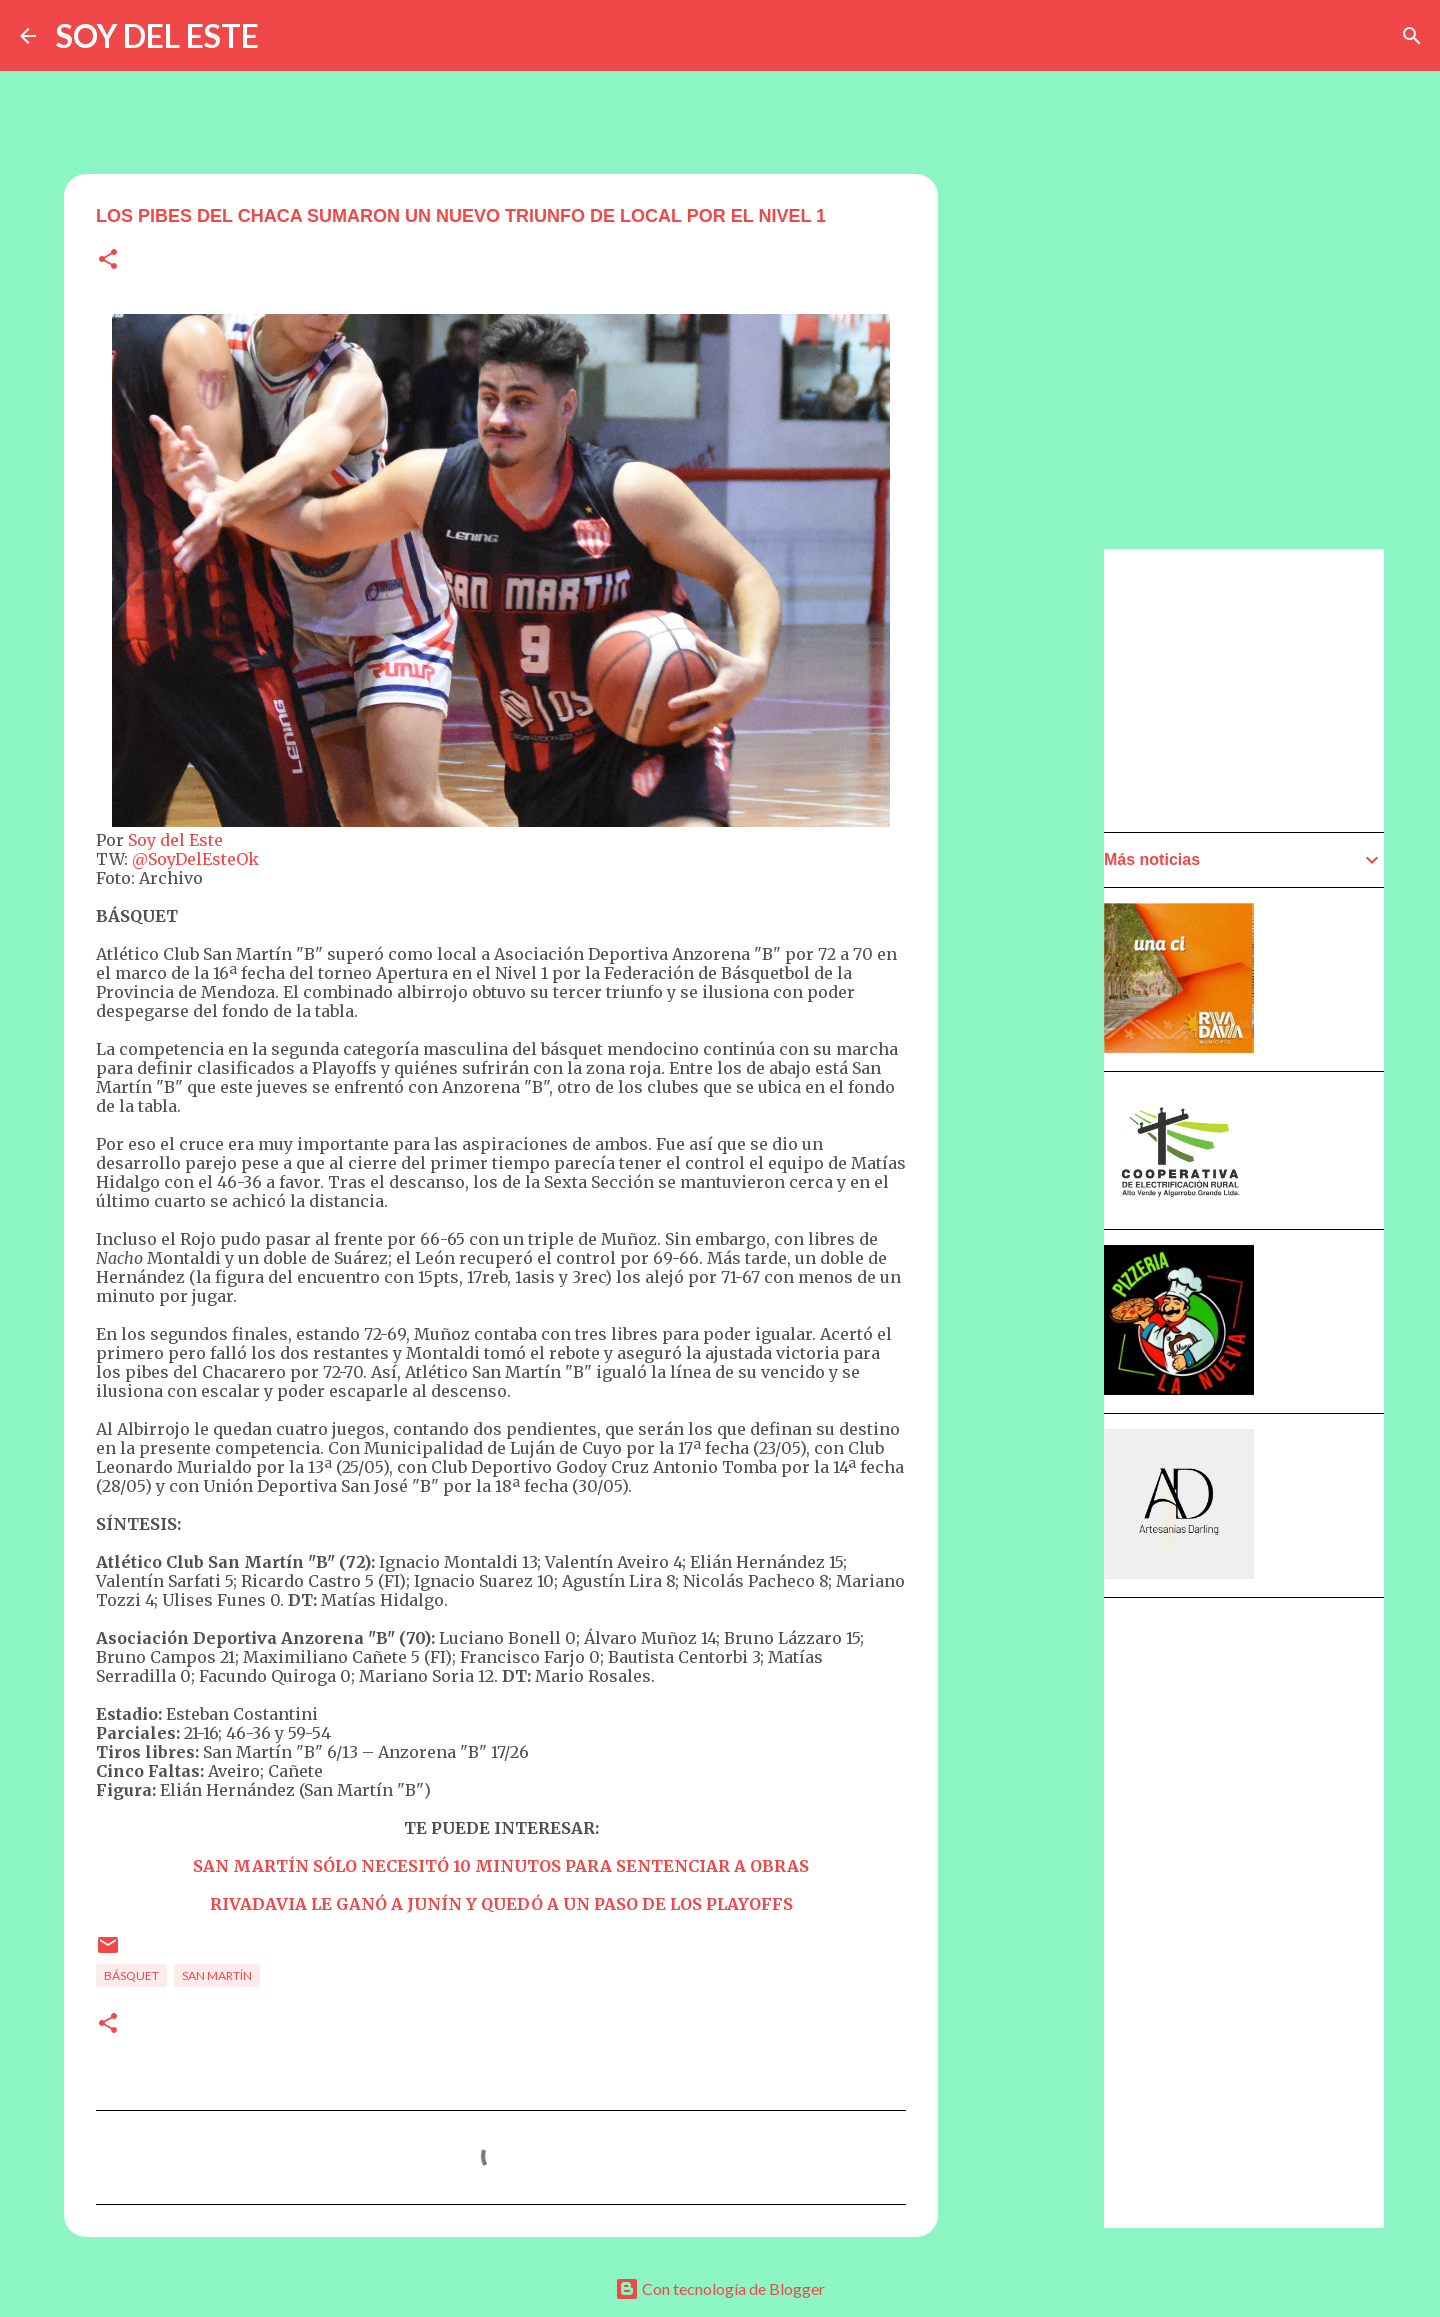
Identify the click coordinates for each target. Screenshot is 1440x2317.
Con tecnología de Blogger (720, 2288)
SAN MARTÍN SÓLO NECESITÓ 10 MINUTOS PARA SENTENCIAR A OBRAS (501, 1866)
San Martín (217, 1975)
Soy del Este (175, 840)
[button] (108, 260)
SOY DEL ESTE (157, 35)
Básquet (131, 1975)
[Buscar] (1412, 36)
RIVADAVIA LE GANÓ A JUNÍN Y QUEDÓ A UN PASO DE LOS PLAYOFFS (501, 1904)
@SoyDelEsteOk (195, 859)
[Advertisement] (1036, 1117)
